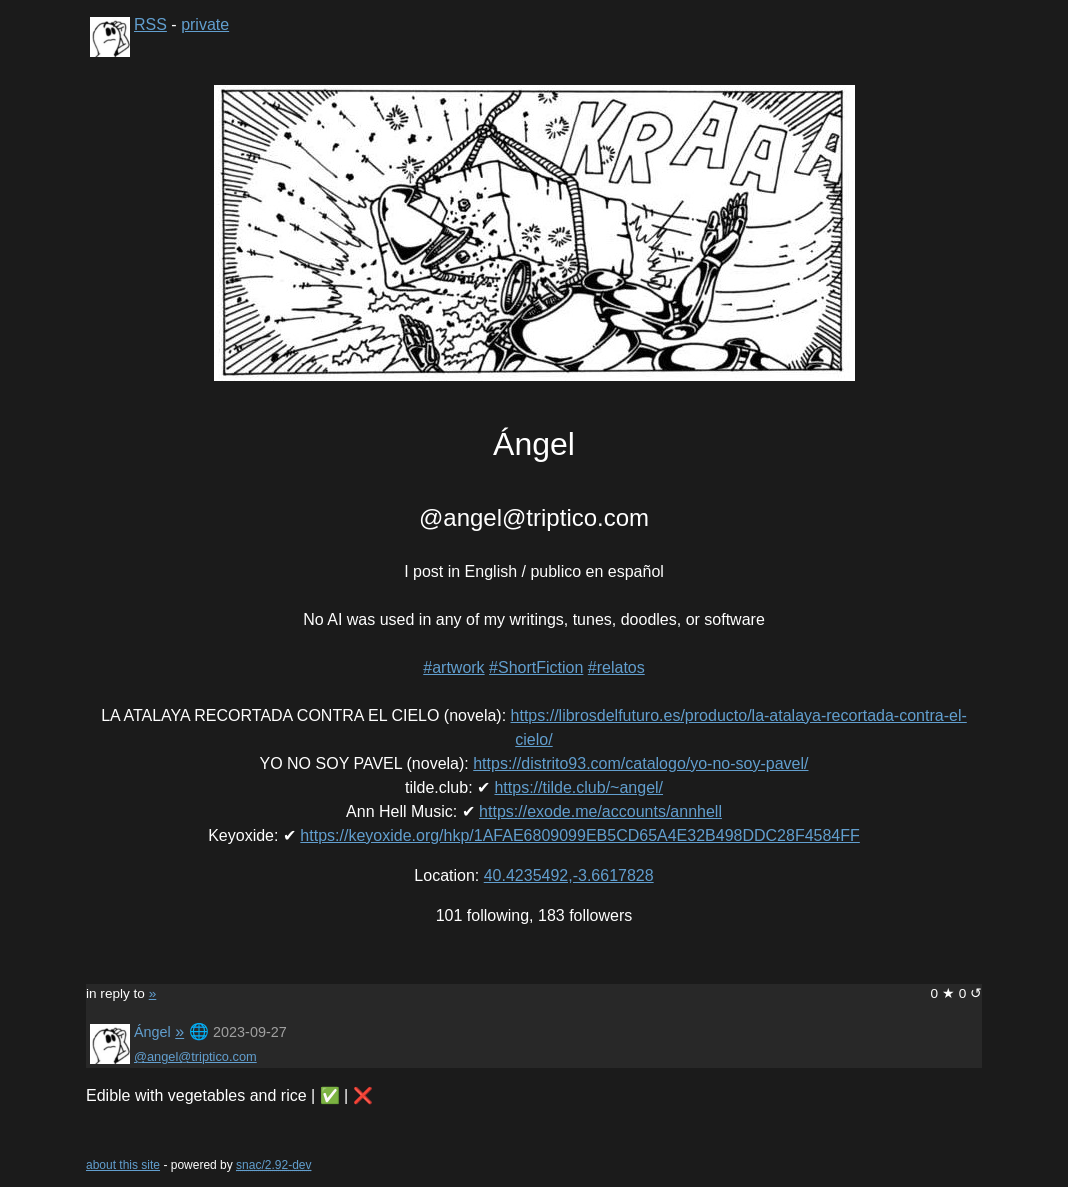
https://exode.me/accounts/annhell (600, 811)
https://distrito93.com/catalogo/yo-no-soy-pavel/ (640, 763)
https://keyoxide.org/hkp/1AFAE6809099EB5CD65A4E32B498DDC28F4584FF (579, 835)
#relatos (616, 667)
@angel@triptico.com (195, 1056)
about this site (123, 1165)
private (205, 24)
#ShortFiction (536, 667)
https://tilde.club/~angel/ (578, 787)
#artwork (453, 667)
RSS (150, 24)
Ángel (152, 1032)
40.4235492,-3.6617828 (569, 875)
